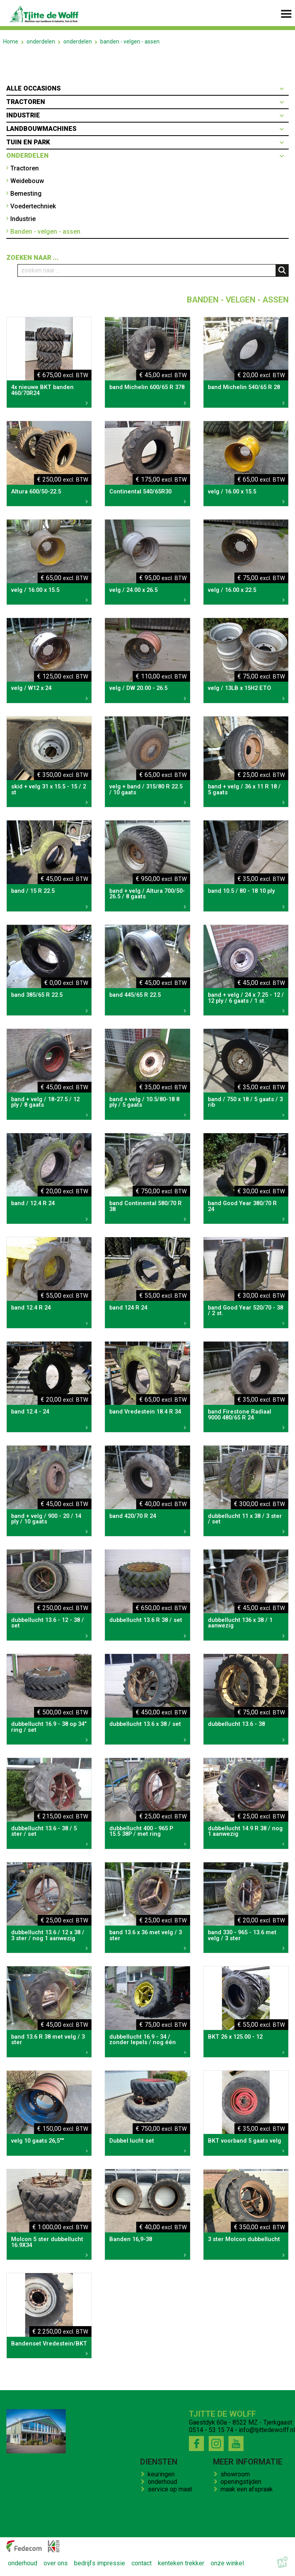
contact (141, 2563)
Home (10, 41)
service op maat (171, 2489)
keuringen (163, 2474)
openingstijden (242, 2481)
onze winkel (227, 2563)
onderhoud (164, 2481)
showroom (237, 2474)
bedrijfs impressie (99, 2563)
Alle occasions (33, 88)
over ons (56, 2563)
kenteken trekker (181, 2563)
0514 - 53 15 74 (211, 2430)
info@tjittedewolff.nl (267, 2430)
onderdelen (41, 41)
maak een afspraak (248, 2489)
